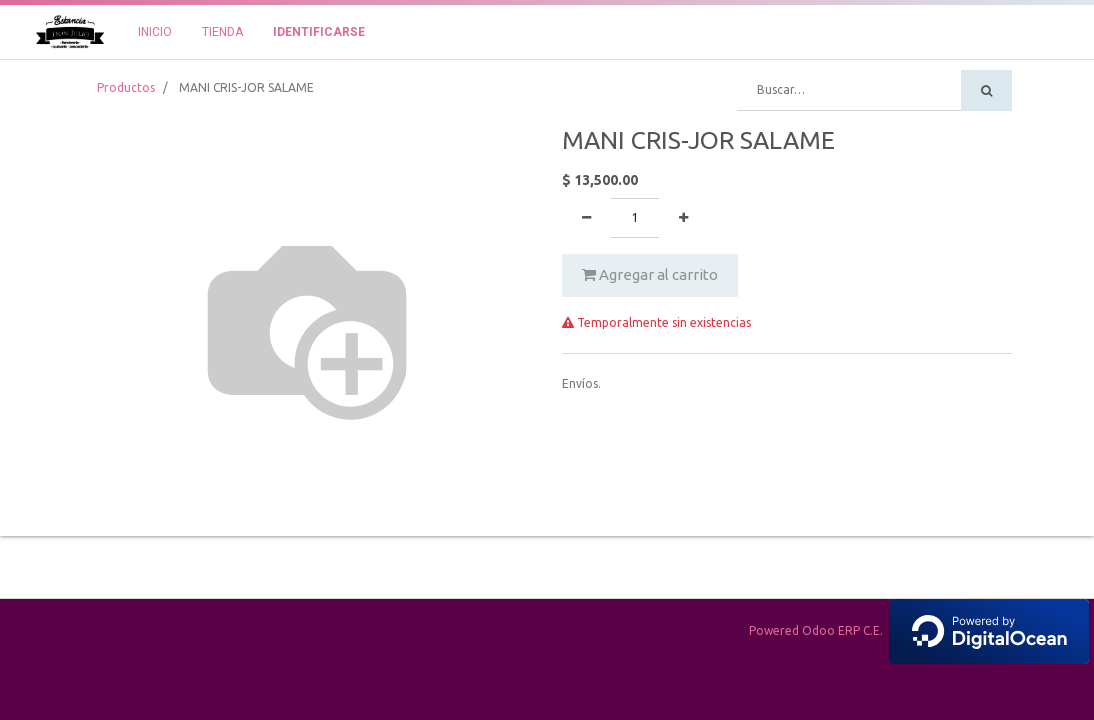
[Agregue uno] (683, 218)
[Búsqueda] (986, 90)
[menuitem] (155, 32)
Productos (126, 87)
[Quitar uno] (586, 218)
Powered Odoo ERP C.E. (919, 630)
